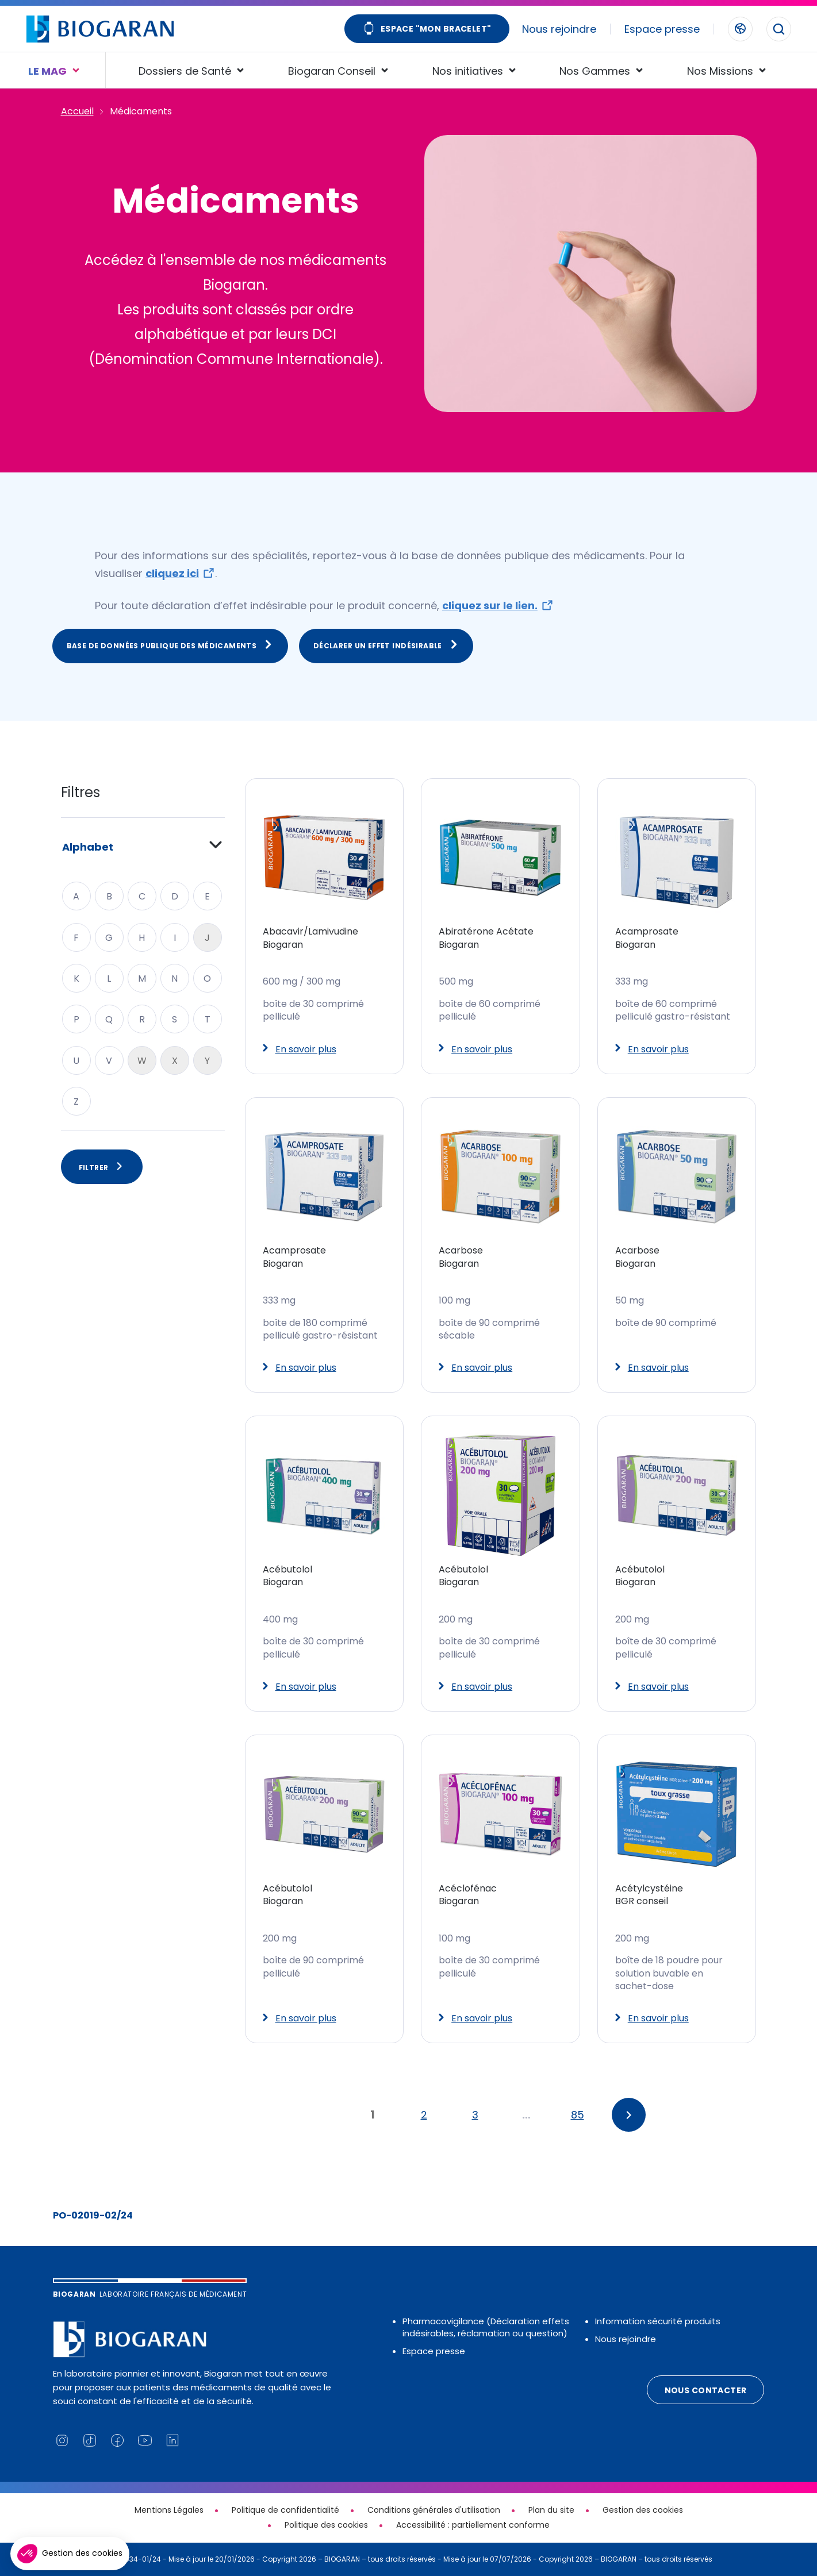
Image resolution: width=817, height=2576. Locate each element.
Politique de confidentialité (285, 2510)
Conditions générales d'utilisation (433, 2510)
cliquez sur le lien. (490, 605)
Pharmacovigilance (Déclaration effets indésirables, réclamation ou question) (485, 2327)
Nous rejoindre (559, 29)
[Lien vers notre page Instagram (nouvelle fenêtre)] (62, 2440)
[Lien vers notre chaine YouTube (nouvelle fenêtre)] (145, 2440)
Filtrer (102, 1166)
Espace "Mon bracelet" (427, 29)
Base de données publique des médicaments (170, 645)
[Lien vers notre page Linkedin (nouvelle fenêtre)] (172, 2440)
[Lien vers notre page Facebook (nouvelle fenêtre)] (117, 2440)
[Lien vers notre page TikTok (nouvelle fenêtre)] (89, 2440)
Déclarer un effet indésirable (386, 645)
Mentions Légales (169, 2510)
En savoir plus (299, 1049)
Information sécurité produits (657, 2321)
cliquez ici (172, 573)
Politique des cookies (326, 2525)
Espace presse (662, 29)
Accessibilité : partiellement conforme (473, 2525)
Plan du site (551, 2510)
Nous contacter (706, 2390)
